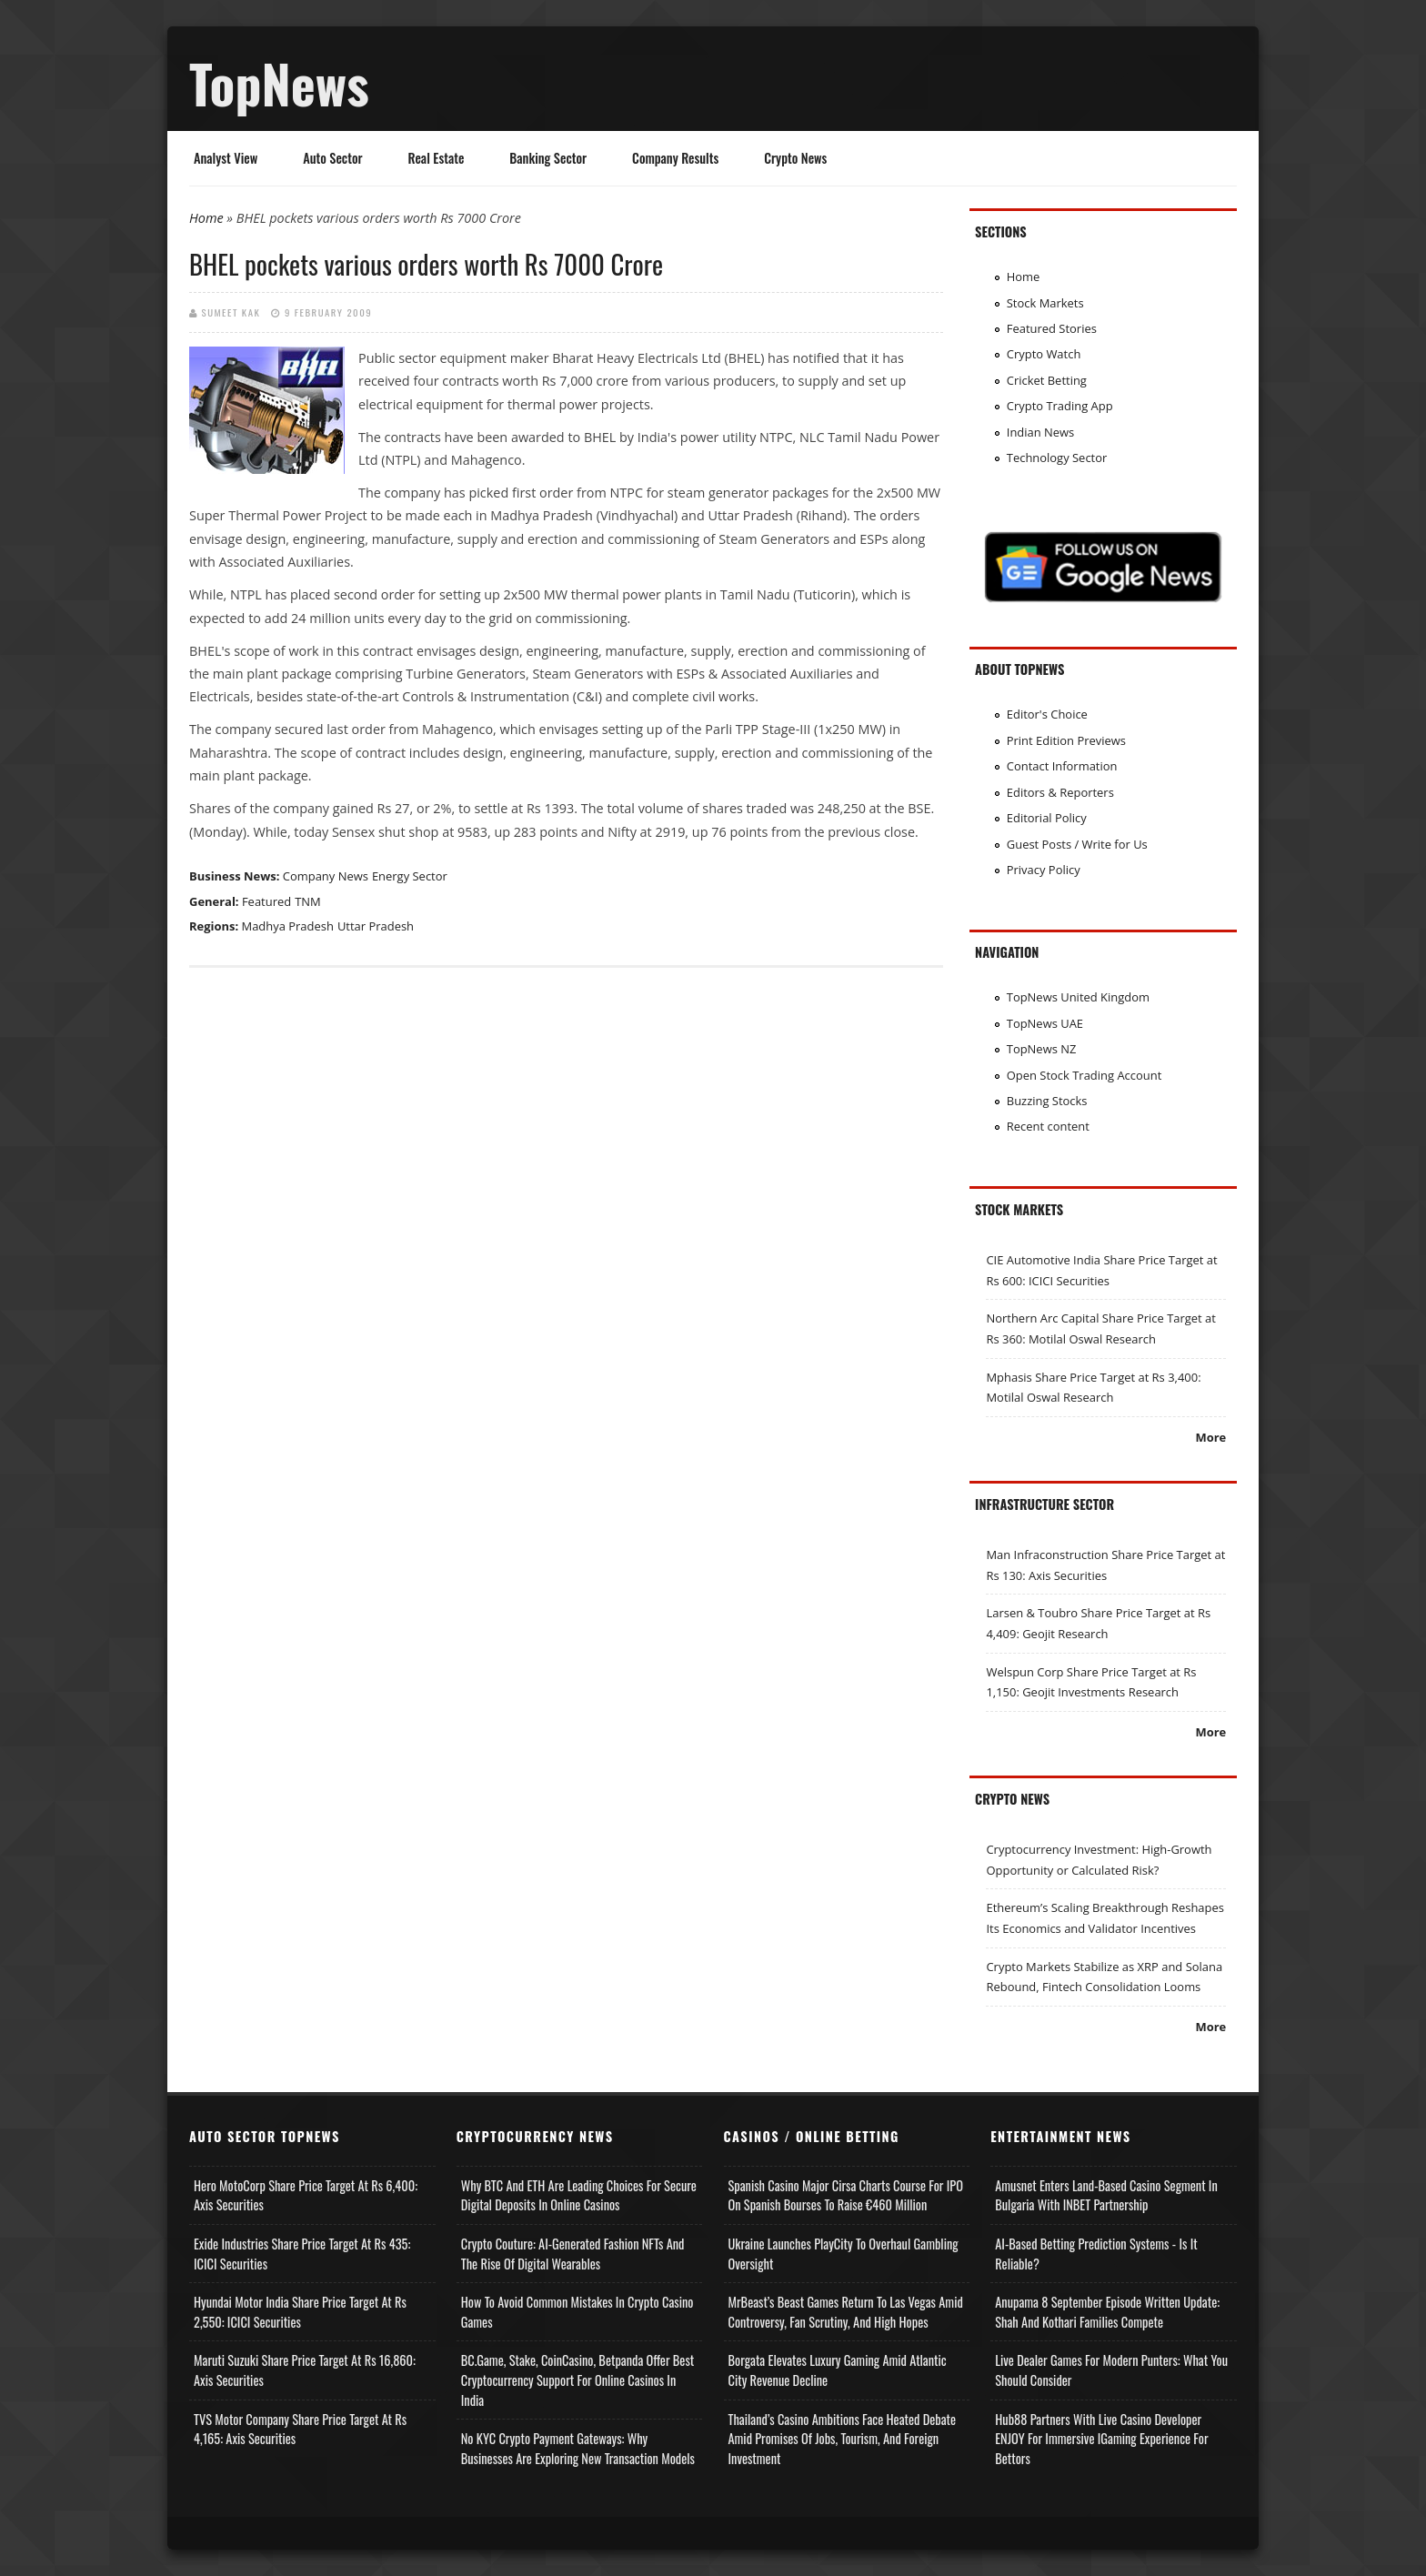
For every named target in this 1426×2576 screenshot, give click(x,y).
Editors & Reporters (1060, 792)
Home (206, 217)
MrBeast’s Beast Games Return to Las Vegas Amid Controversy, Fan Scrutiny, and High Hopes (845, 2311)
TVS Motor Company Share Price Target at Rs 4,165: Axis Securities (300, 2429)
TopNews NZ (1042, 1049)
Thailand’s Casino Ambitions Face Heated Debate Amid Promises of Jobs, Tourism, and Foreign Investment (842, 2439)
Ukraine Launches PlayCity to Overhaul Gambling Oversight (843, 2253)
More (1210, 1437)
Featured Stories (1052, 328)
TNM (308, 901)
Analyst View (225, 157)
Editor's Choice (1047, 714)
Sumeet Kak (231, 312)
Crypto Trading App (1060, 405)
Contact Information (1062, 766)
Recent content (1048, 1126)
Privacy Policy (1043, 869)
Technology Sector (1057, 457)
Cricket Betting (1047, 380)
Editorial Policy (1047, 818)
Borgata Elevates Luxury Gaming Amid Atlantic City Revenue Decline (837, 2370)
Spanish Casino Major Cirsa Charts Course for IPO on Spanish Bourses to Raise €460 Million (845, 2195)
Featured (266, 901)
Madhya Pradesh (288, 926)
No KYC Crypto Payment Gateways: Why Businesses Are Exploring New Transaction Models (578, 2448)
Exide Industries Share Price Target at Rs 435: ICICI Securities (302, 2253)
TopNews (279, 83)
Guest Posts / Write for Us (1077, 844)
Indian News (1041, 432)
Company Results (675, 157)
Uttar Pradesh (375, 926)
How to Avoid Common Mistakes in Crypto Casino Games (577, 2311)
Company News (325, 876)
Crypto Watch (1044, 354)
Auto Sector (332, 157)
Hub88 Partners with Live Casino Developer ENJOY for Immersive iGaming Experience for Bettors (1101, 2439)
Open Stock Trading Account (1084, 1075)
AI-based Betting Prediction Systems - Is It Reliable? (1096, 2253)
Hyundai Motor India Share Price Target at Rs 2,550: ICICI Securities (300, 2311)
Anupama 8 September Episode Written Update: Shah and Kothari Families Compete (1107, 2311)
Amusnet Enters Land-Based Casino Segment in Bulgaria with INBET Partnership (1106, 2195)
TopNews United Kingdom (1078, 997)
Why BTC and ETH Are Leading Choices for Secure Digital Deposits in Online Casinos (579, 2195)
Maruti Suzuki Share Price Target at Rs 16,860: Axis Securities (305, 2370)
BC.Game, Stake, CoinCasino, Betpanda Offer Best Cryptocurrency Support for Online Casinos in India (577, 2379)
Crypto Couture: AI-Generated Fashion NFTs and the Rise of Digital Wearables (573, 2253)
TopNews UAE (1045, 1023)
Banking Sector (548, 157)
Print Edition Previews (1066, 740)
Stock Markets (1045, 303)
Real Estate (436, 157)
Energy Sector (409, 876)
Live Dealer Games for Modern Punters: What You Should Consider (1111, 2370)
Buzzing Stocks (1047, 1100)
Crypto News (795, 157)
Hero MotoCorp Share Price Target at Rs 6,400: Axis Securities (305, 2195)
